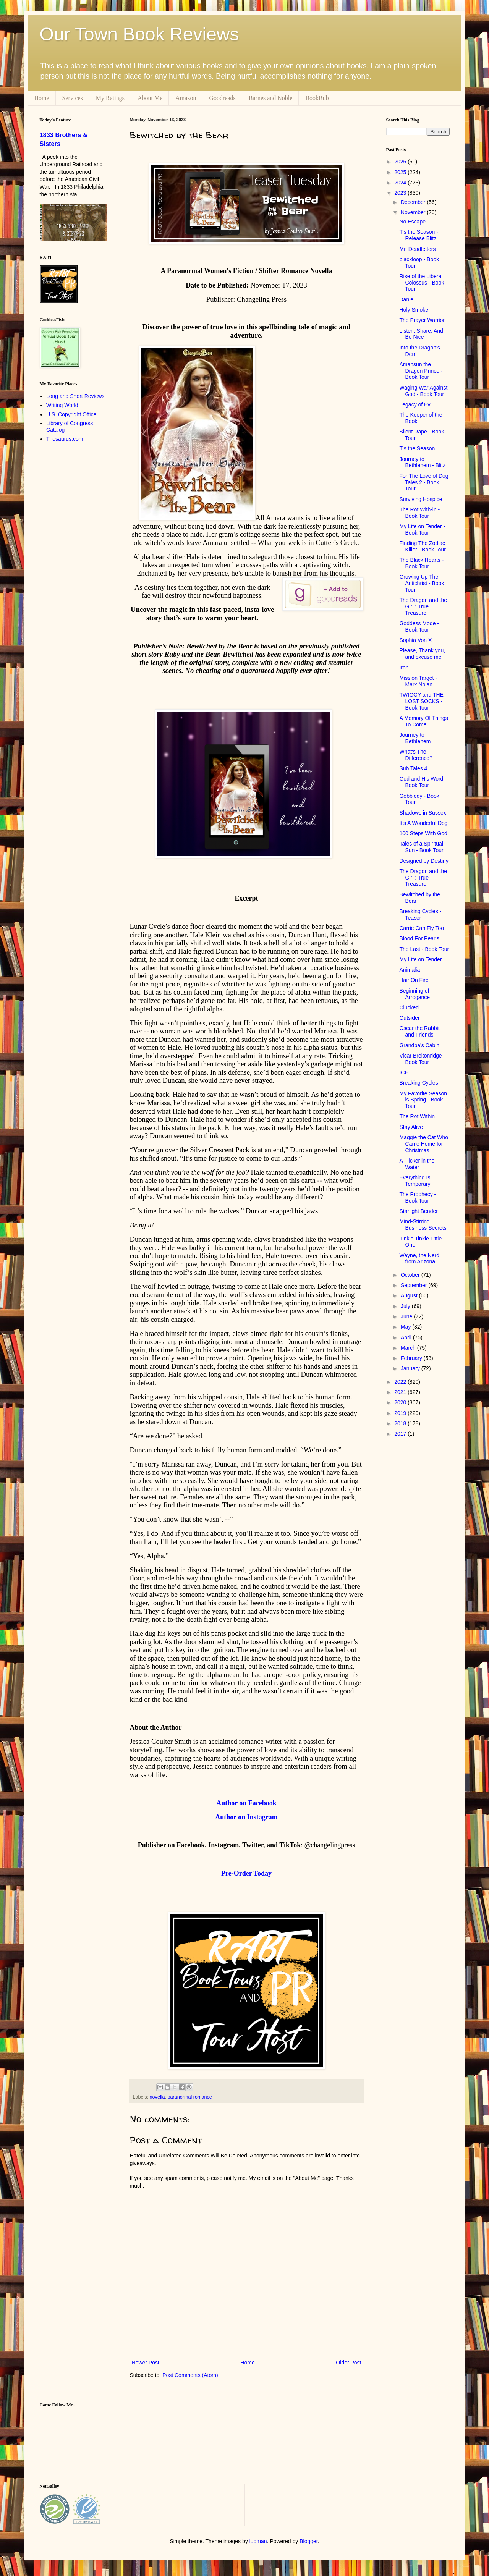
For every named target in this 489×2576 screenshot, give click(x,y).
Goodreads (222, 98)
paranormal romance (190, 2097)
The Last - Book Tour (424, 949)
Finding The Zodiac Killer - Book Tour (422, 546)
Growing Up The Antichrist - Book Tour (421, 583)
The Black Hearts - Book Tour (421, 563)
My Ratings (110, 98)
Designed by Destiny (423, 861)
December (414, 202)
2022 (401, 1382)
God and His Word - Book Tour (422, 782)
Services (72, 98)
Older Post (348, 2362)
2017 (401, 1434)
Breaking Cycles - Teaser (420, 914)
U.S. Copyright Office (71, 414)
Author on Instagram (246, 1817)
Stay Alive (411, 1127)
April (407, 1337)
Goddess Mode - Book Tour (419, 626)
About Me (150, 98)
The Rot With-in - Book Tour (419, 512)
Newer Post (145, 2362)
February (412, 1358)
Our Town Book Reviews (139, 34)
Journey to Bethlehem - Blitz (422, 462)
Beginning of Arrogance (414, 994)
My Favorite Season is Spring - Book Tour (423, 1099)
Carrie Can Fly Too (421, 928)
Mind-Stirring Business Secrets (422, 1224)
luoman (258, 2541)
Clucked (409, 1007)
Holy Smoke (413, 310)
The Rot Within (417, 1116)
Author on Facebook (246, 1803)
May (406, 1327)
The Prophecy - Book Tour (417, 1197)
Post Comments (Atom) (190, 2375)
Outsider (409, 1018)
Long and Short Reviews (75, 396)
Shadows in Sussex (422, 813)
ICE (403, 1072)
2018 (401, 1423)
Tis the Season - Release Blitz (418, 235)
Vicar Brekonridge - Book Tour (422, 1059)
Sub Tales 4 (413, 768)
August (410, 1295)
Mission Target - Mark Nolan (418, 681)
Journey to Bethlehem (415, 738)
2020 (401, 1402)
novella (157, 2097)
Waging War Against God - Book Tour (423, 391)
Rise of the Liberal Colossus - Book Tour (421, 282)
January (411, 1368)
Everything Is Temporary (414, 1180)
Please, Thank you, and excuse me (422, 653)
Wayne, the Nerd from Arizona (419, 1258)
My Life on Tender (420, 959)
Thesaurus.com (64, 439)
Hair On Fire (413, 980)
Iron (403, 668)
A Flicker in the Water (416, 1164)
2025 (401, 172)
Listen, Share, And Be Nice (421, 334)
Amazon (185, 98)
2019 (401, 1413)
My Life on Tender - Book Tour (422, 529)
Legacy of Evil (415, 404)
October (411, 1275)
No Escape (412, 221)
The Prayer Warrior (422, 320)
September (414, 1285)
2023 (401, 193)
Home (41, 98)
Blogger (308, 2541)
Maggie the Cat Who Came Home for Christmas (423, 1143)
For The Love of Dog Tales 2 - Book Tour (423, 482)
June (407, 1316)
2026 (401, 161)
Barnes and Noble (271, 98)
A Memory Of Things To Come (423, 721)
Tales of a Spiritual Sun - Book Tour (421, 847)
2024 (401, 182)
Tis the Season (417, 448)
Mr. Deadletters (417, 249)
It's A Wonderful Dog (423, 823)
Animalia (409, 970)
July (406, 1306)
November (414, 212)
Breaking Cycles (418, 1083)
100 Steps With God (423, 833)
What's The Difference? (415, 755)
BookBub (317, 98)
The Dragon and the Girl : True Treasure (423, 606)
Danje (406, 299)
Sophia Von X (415, 640)
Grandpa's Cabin (419, 1045)
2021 (401, 1392)
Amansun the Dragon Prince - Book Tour (420, 370)
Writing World (62, 405)
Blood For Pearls (419, 938)
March (409, 1348)
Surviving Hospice (420, 499)
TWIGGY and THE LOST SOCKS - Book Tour (421, 701)
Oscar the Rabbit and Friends (419, 1031)
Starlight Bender (418, 1211)
